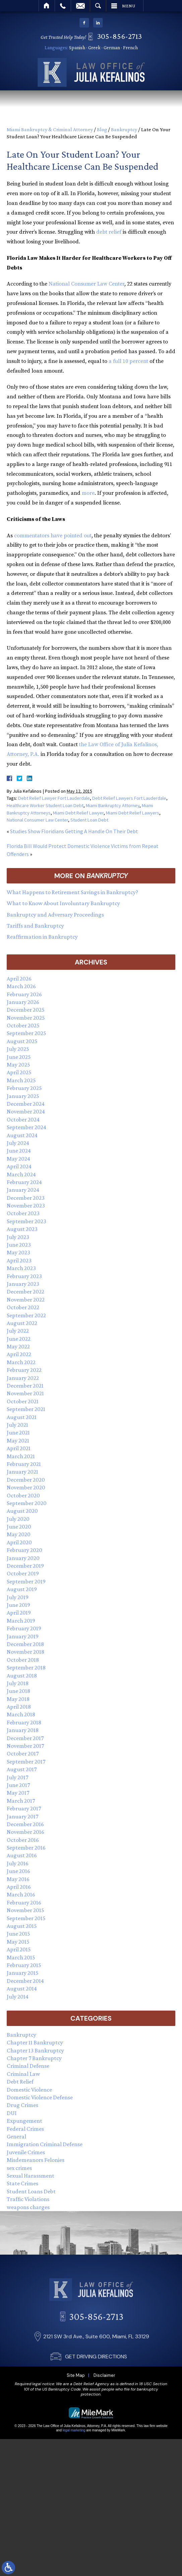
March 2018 (21, 1714)
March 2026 (21, 986)
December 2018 (25, 1644)
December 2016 (25, 1824)
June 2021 (18, 1432)
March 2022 (21, 1362)
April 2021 (19, 1448)
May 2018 (18, 1699)
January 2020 (23, 1558)
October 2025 (23, 1025)
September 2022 (26, 1315)
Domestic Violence (29, 2089)
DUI (12, 2113)
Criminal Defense (28, 2065)
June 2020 (19, 1526)
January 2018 (23, 1730)
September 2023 (26, 1221)
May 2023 (18, 1252)
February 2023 (24, 1276)
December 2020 (26, 1479)
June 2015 (18, 1933)
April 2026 (19, 978)
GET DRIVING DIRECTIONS (96, 2415)
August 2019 (22, 1589)
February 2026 (24, 994)
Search (98, 5)
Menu (128, 5)
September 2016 (26, 1847)
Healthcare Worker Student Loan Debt (45, 805)
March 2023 (21, 1268)
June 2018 (18, 1691)
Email (80, 5)
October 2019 (23, 1573)
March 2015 (21, 1957)
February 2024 (24, 1182)
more (88, 493)
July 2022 (18, 1330)
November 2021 (25, 1393)
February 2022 (24, 1370)
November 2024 (26, 1111)
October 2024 (23, 1119)
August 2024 (22, 1135)
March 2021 (21, 1456)
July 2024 (18, 1143)
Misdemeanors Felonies (35, 2160)
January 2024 (23, 1189)
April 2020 (19, 1542)
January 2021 (22, 1471)
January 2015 (23, 1972)
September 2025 (26, 1033)
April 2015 (19, 1949)
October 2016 (23, 1840)
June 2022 (19, 1338)
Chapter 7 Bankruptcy (34, 2058)
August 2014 (22, 1988)
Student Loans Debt (31, 2191)
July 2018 (17, 1683)
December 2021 (25, 1385)
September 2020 (27, 1503)
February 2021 (24, 1464)
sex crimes (19, 2168)
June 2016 (18, 1871)
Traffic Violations (28, 2199)
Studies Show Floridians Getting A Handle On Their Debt (74, 831)
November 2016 (25, 1831)
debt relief (108, 232)
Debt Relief (20, 2081)
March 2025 (21, 1080)
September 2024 (26, 1127)
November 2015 (25, 1910)
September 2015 (26, 1918)
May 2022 (18, 1346)
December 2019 (25, 1565)
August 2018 (22, 1675)
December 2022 (25, 1291)
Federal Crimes (25, 2128)
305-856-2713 (122, 36)
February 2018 (24, 1722)
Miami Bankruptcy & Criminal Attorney (50, 129)
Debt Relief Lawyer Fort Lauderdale (54, 798)
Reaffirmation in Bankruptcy (42, 936)
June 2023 (19, 1244)
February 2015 (24, 1965)
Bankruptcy (124, 129)
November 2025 (26, 1017)
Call (63, 5)
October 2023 (23, 1213)
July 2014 (17, 1996)
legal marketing (74, 2430)
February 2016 (24, 1902)
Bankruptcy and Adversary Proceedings (55, 914)
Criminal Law (23, 2074)
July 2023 (18, 1237)
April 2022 (19, 1354)
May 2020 (19, 1534)
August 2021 (22, 1417)
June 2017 (18, 1785)
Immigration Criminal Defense (44, 2144)
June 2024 (19, 1150)
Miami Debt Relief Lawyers (132, 813)
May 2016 (18, 1879)
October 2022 (23, 1307)
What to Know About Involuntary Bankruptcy (63, 903)
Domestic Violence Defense (40, 2097)
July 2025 (18, 1048)
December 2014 (25, 1980)
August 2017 (22, 1769)
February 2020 (24, 1550)
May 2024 (18, 1158)
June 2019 (18, 1605)
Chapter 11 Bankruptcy (35, 2042)
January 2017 (22, 1816)
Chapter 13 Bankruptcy (35, 2050)
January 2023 (23, 1283)
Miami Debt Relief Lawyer (78, 813)
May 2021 (18, 1440)
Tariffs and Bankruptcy (35, 925)
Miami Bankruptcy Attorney (112, 805)
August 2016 (22, 1855)
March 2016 (21, 1894)
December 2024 (26, 1103)
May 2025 (18, 1064)
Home (47, 5)
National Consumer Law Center (86, 284)
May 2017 (18, 1792)
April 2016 (19, 1886)
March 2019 (21, 1620)
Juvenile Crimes (26, 2152)
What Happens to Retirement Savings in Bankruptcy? (72, 892)
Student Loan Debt (89, 820)
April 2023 (19, 1260)
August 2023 (22, 1229)
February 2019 (24, 1628)
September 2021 (26, 1409)
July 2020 (18, 1518)
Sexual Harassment (30, 2175)
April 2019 (19, 1612)
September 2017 (26, 1761)
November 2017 (25, 1745)
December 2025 (26, 1009)
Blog (102, 129)
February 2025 (24, 1088)
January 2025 (23, 1096)
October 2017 (23, 1753)
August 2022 (22, 1323)
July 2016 (17, 1863)
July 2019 (17, 1597)
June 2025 (19, 1056)
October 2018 (23, 1659)
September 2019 (26, 1581)
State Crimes (22, 2183)
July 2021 (17, 1424)
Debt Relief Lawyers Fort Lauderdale (129, 798)
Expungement (24, 2120)
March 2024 (21, 1174)
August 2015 (22, 1926)
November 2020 (26, 1487)
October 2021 (23, 1401)
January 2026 (23, 1002)
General (16, 2136)
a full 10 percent (128, 361)
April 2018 (19, 1706)
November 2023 (26, 1205)
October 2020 (23, 1495)
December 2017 (25, 1738)
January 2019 (23, 1636)
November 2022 (26, 1299)
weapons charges (28, 2207)
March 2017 (21, 1800)
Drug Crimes (22, 2105)
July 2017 (17, 1777)
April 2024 (19, 1166)
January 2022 (23, 1378)
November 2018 (25, 1651)
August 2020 (22, 1510)
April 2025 (19, 1072)
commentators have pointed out (53, 535)
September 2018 (26, 1667)
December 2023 (26, 1197)
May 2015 (18, 1941)
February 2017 (24, 1808)
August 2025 (22, 1041)
